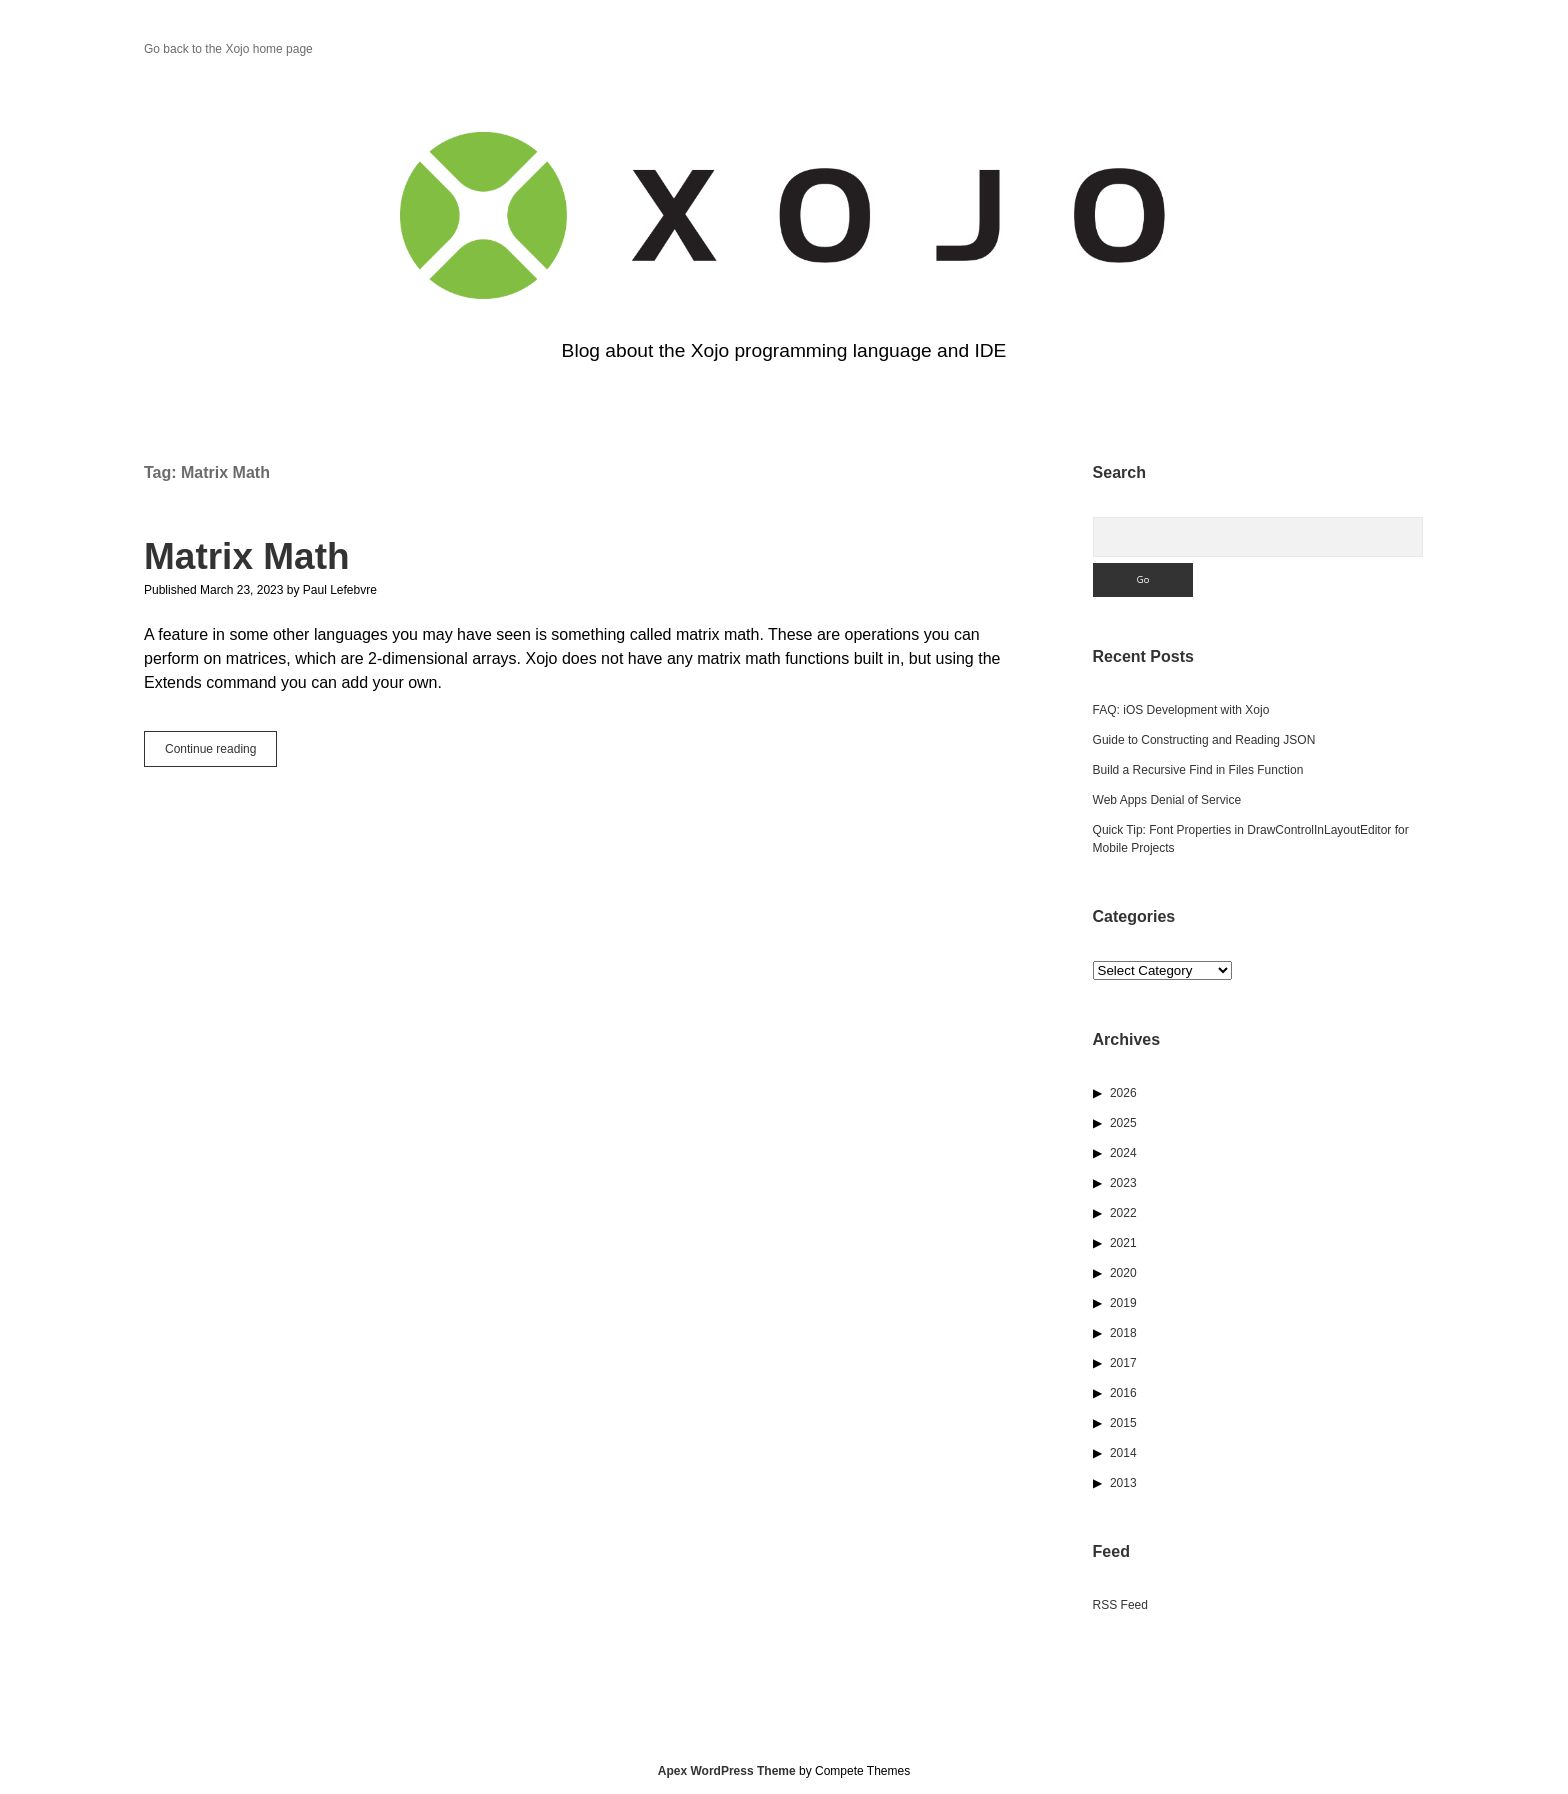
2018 (1123, 1333)
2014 (1123, 1453)
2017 (1123, 1363)
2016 (1123, 1393)
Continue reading (221, 753)
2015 (1123, 1423)
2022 (1123, 1213)
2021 (1123, 1243)
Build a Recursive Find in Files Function (1198, 770)
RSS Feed (1120, 1605)
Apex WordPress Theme (727, 1771)
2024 (1123, 1153)
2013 (1123, 1483)
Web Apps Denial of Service (1167, 800)
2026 (1123, 1093)
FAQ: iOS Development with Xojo (1181, 710)
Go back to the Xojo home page (228, 49)
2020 (1123, 1273)
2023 (1123, 1183)
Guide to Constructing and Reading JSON (1204, 740)
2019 (1123, 1303)
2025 (1123, 1123)
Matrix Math (247, 556)
